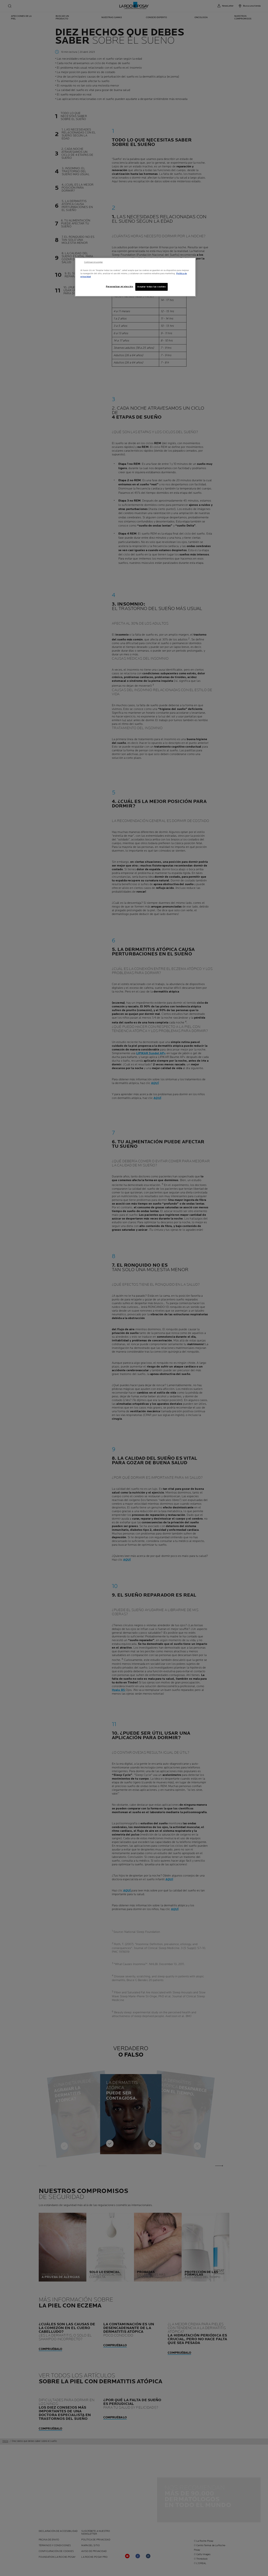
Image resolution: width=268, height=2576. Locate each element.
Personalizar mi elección (119, 286)
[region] (135, 277)
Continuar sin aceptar (93, 262)
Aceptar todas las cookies (151, 287)
